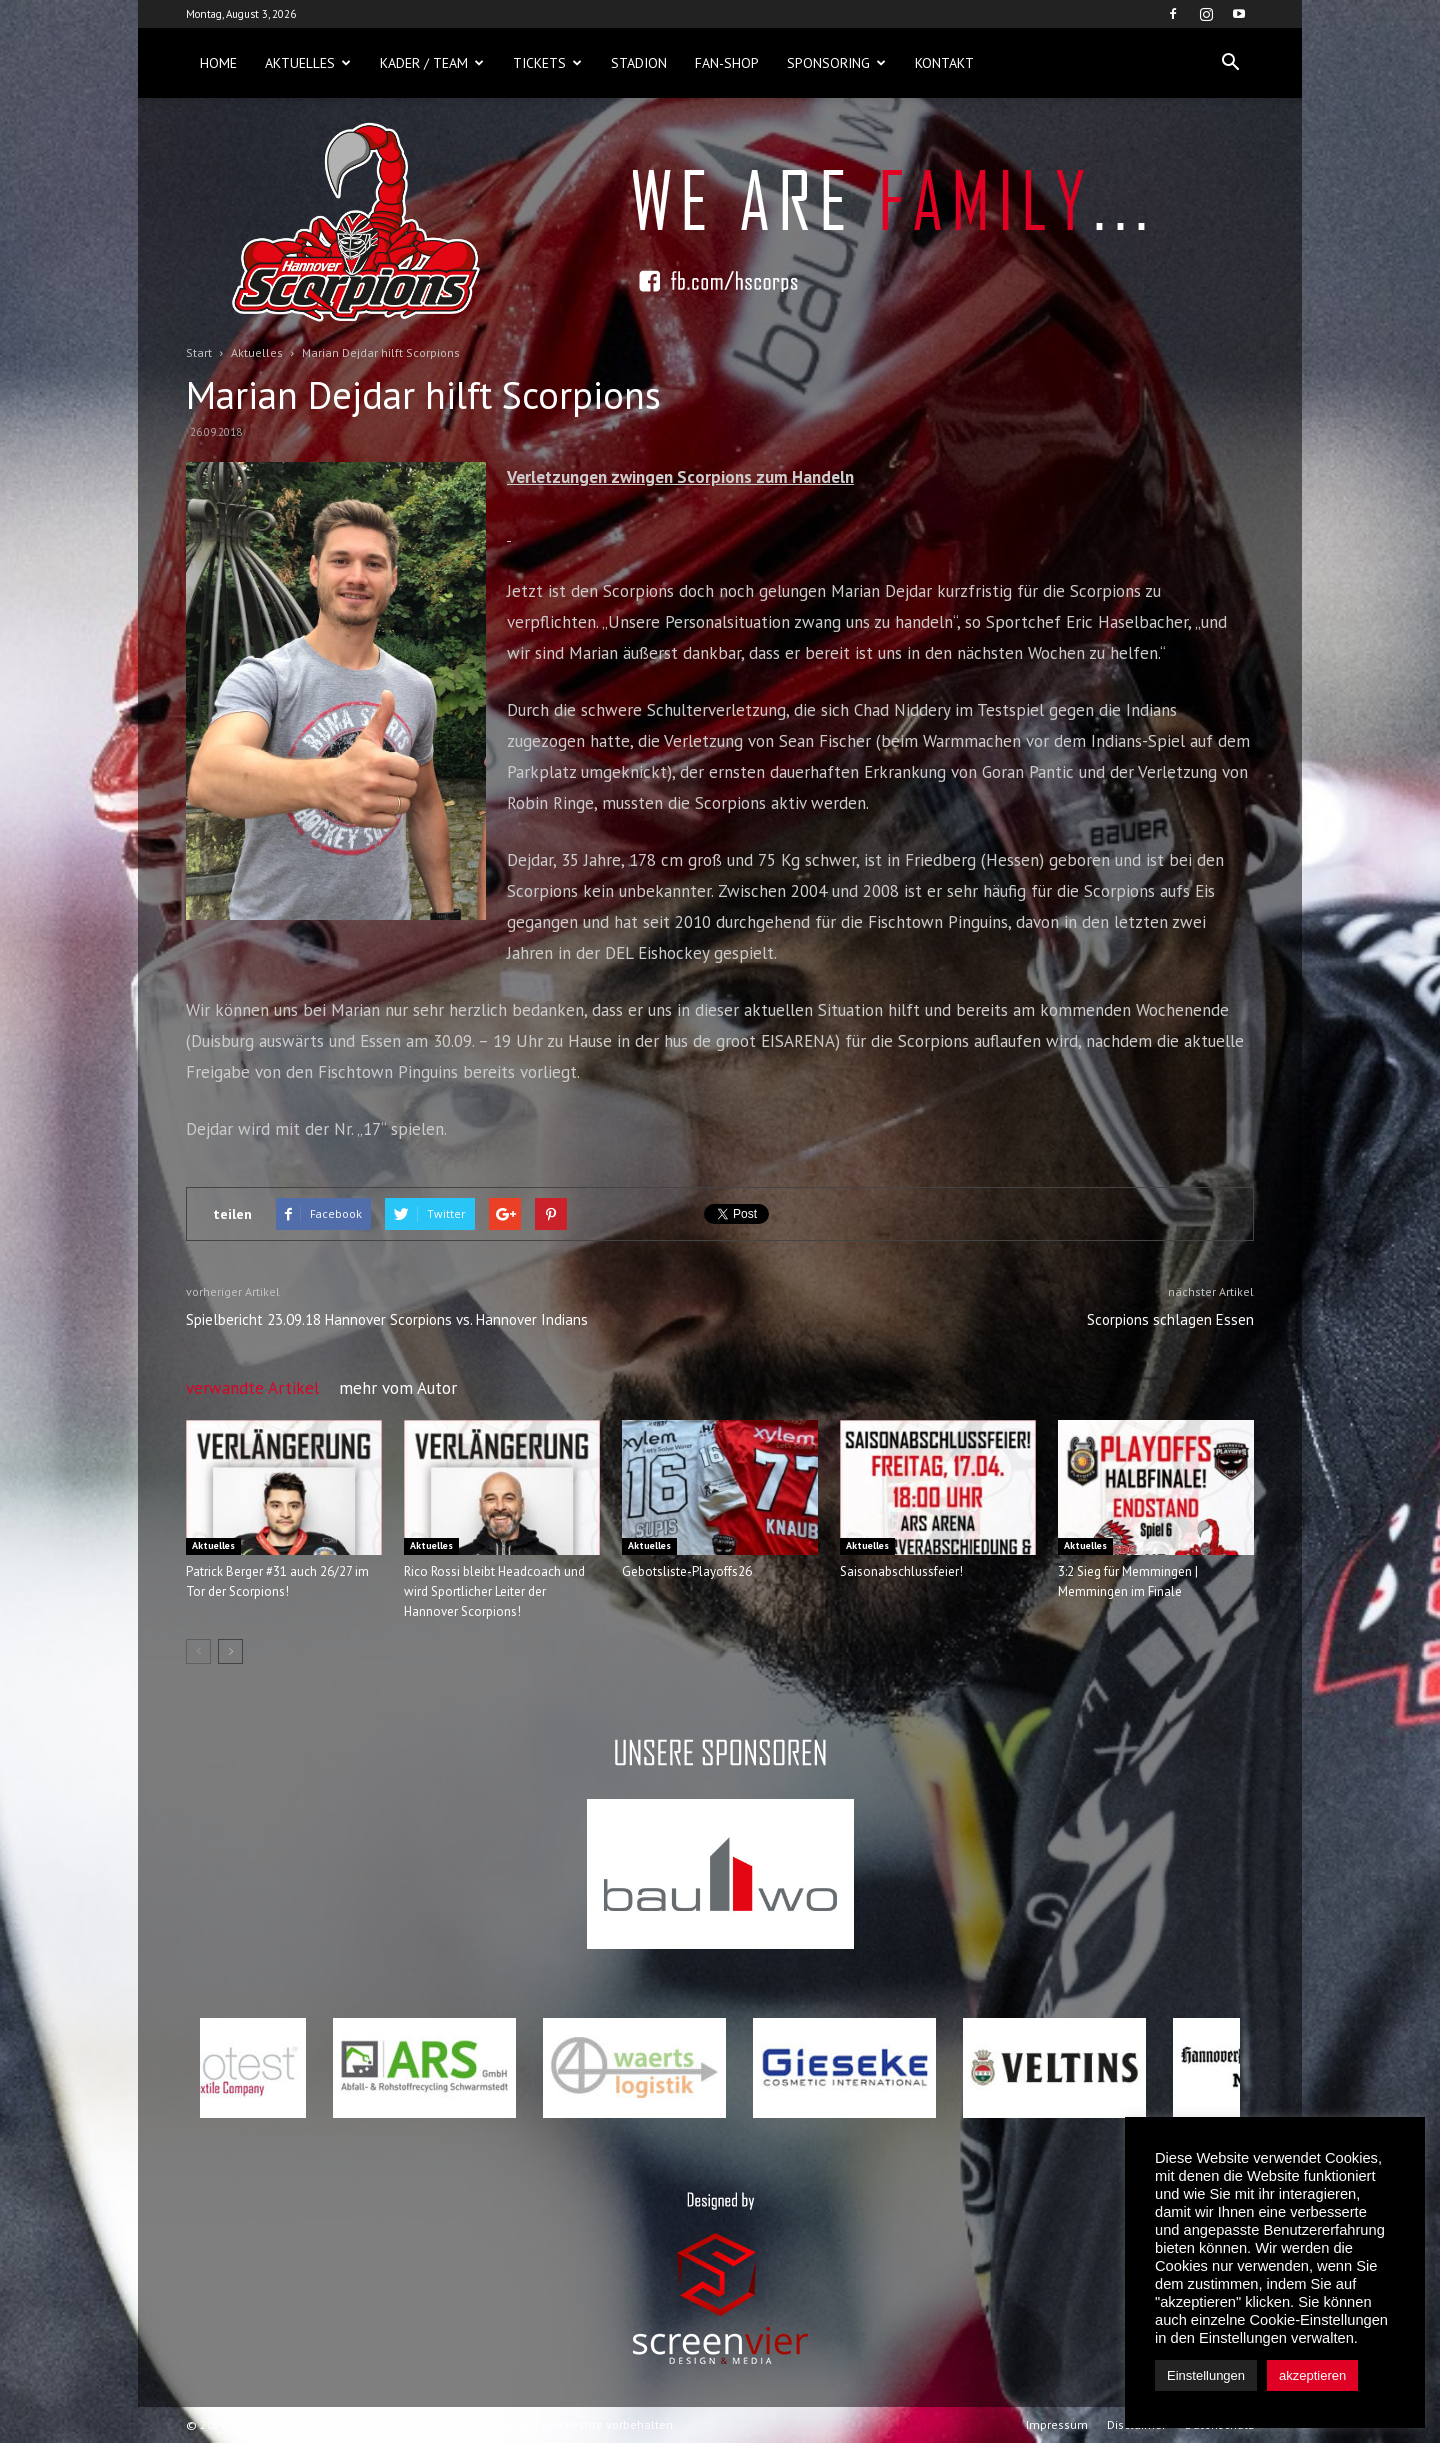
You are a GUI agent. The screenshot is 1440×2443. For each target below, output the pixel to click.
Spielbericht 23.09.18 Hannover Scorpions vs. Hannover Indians (387, 1319)
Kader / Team (432, 63)
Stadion (639, 63)
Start (199, 352)
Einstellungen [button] (1206, 2375)
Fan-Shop (727, 63)
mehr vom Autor (398, 1388)
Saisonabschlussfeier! (901, 1571)
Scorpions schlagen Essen (1170, 1319)
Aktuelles (308, 63)
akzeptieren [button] (1312, 2375)
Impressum (1057, 2424)
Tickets (547, 63)
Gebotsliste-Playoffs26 (687, 1571)
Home (218, 63)
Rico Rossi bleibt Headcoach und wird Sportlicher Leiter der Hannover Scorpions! (494, 1591)
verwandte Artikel (252, 1388)
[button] (1230, 63)
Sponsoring (836, 63)
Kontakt (944, 63)
